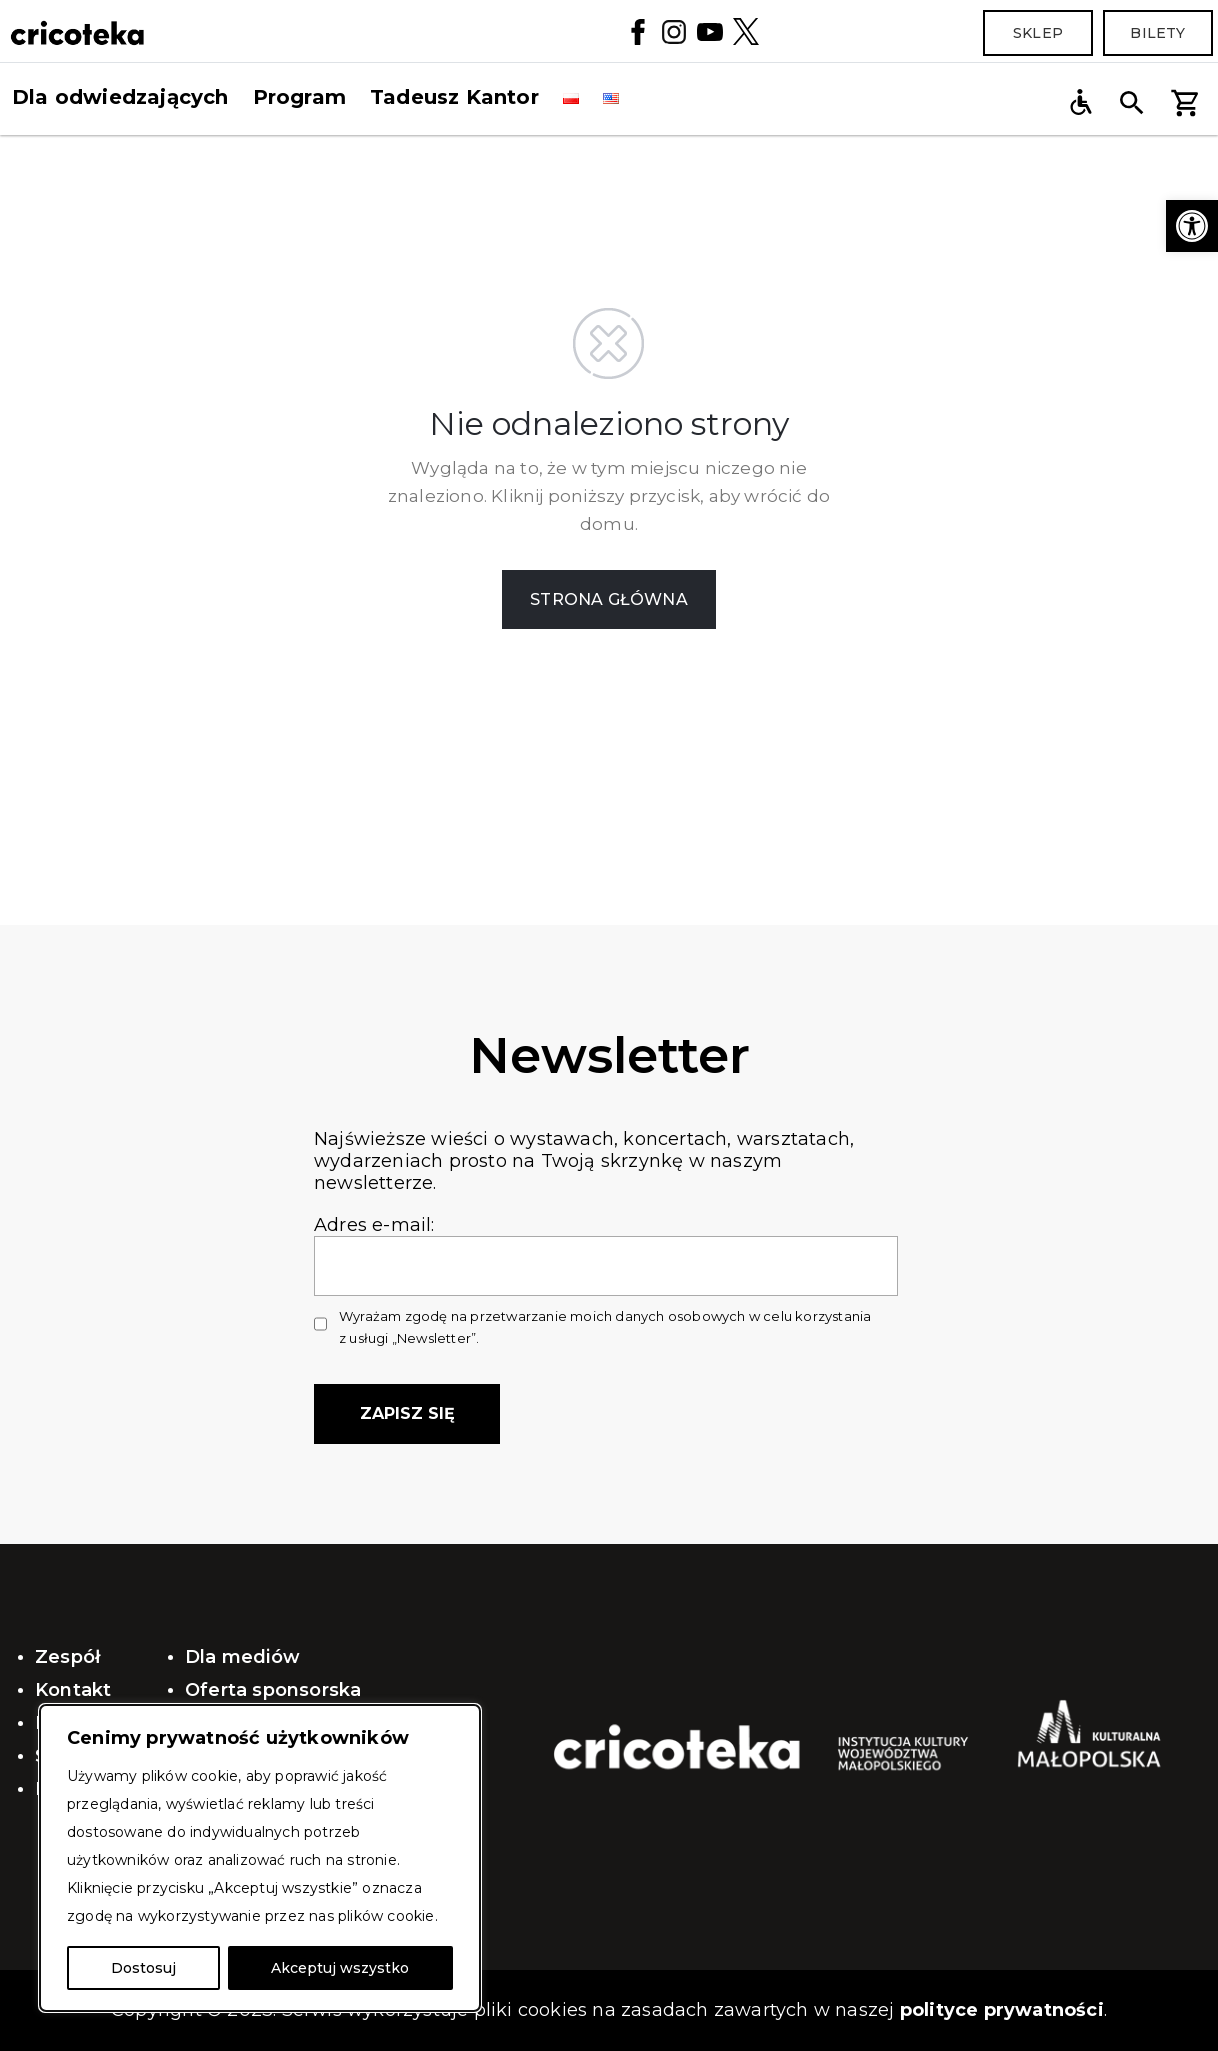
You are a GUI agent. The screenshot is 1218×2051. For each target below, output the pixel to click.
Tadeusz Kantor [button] (454, 97)
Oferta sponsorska (273, 1690)
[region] (260, 1858)
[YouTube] (710, 30)
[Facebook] (638, 30)
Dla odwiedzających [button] (120, 97)
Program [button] (299, 97)
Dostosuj (143, 1968)
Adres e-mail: (606, 1245)
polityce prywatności (1002, 2010)
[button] (1192, 226)
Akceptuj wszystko (340, 1968)
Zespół (67, 1657)
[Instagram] (674, 30)
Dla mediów (242, 1657)
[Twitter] (746, 31)
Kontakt (73, 1690)
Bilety (1157, 33)
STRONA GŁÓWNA (609, 599)
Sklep (1038, 33)
